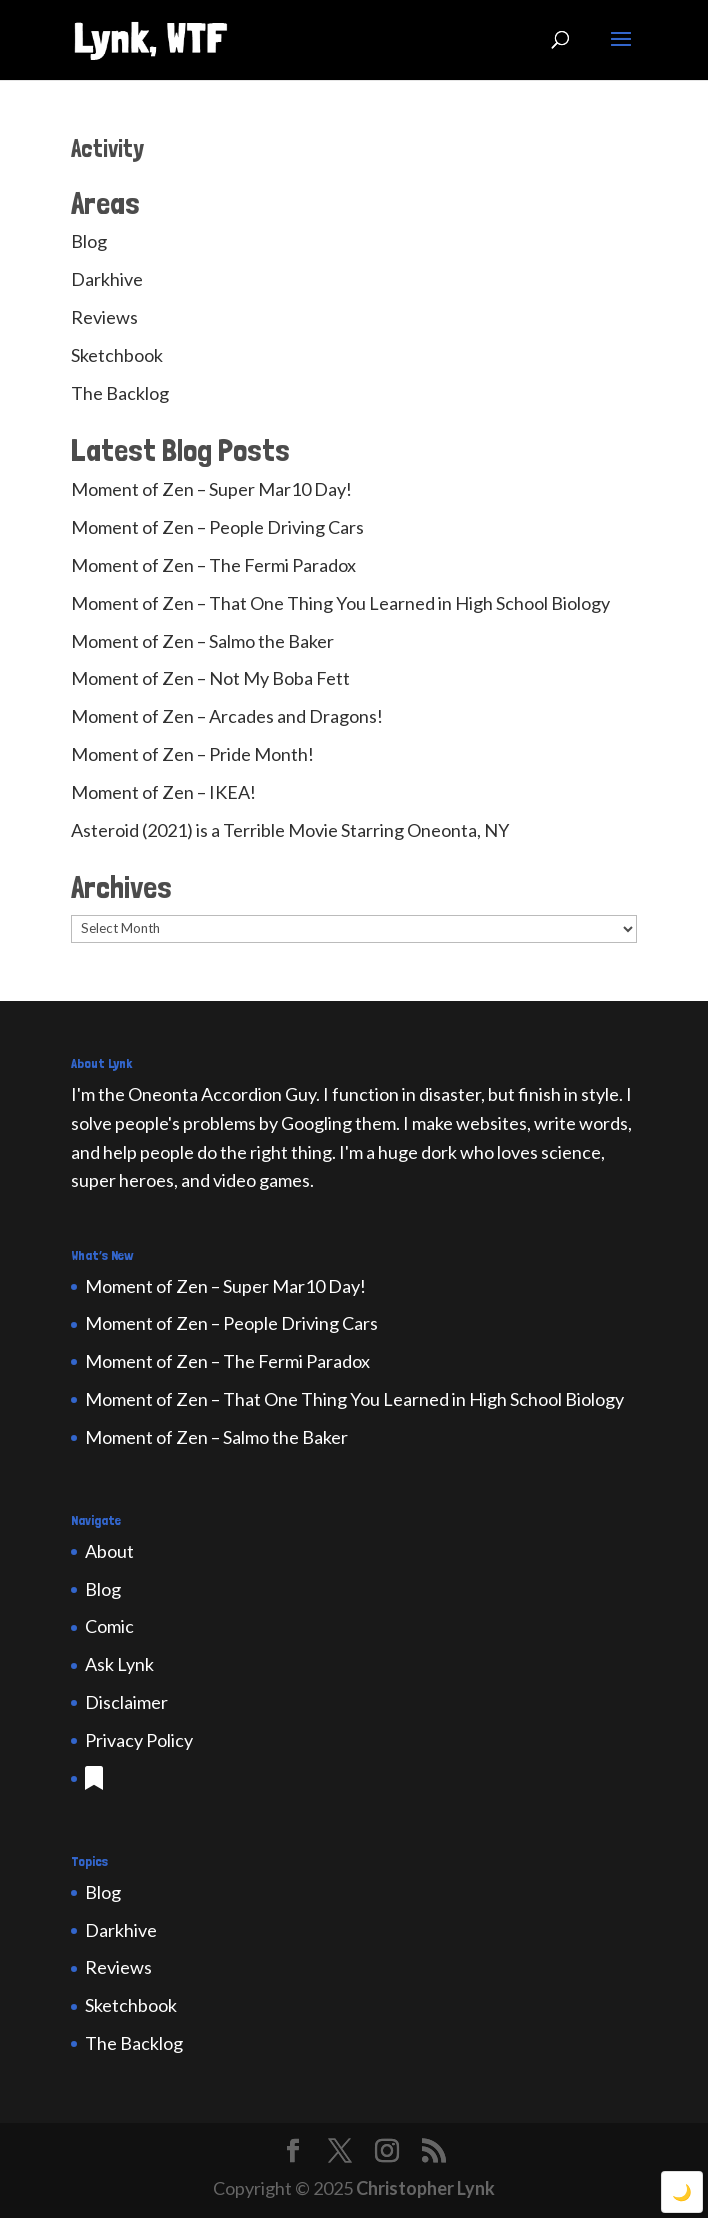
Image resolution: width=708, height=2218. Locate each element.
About (109, 1551)
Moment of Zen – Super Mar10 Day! (211, 489)
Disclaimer (126, 1702)
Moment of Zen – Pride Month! (192, 754)
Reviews (104, 317)
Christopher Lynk (425, 2188)
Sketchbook (117, 355)
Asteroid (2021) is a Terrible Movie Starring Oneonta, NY (290, 830)
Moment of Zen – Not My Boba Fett (210, 678)
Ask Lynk (119, 1664)
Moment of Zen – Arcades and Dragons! (227, 716)
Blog (89, 241)
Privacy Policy (139, 1740)
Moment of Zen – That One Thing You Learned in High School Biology (340, 603)
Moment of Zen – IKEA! (163, 792)
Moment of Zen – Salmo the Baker (202, 641)
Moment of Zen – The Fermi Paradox (213, 565)
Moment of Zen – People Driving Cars (217, 527)
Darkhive (107, 279)
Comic (109, 1626)
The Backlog (120, 393)
